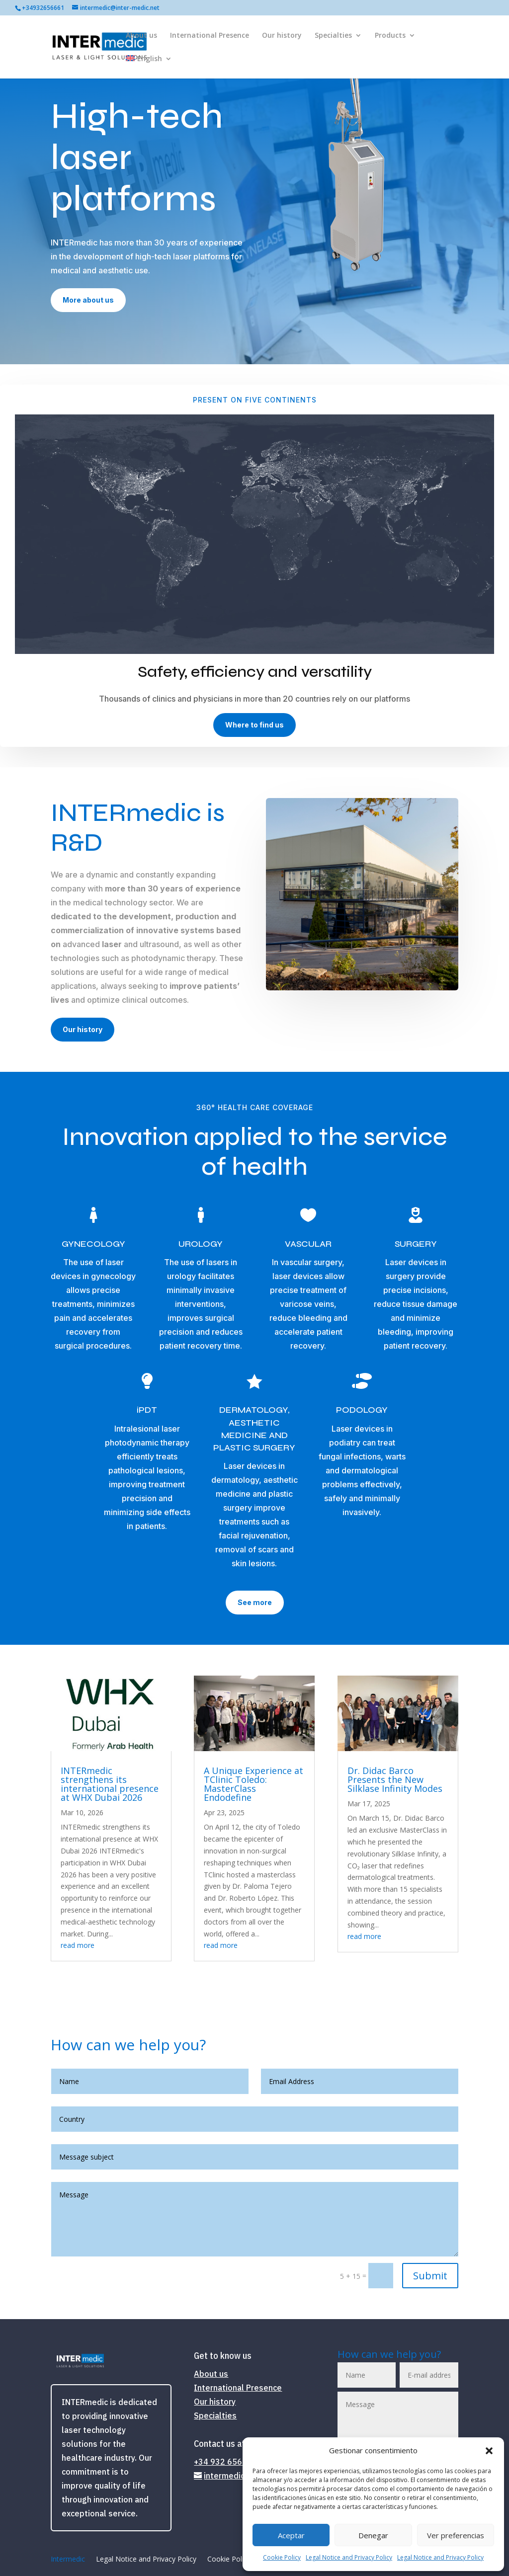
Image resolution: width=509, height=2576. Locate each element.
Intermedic (68, 2560)
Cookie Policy (282, 2557)
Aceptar (291, 2535)
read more (77, 1945)
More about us (88, 300)
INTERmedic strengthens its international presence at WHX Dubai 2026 (110, 1784)
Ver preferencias (455, 2535)
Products (390, 36)
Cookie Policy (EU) (236, 2560)
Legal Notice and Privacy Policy (349, 2557)
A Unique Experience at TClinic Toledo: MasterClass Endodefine (253, 1784)
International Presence (209, 36)
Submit (430, 2275)
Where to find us (254, 725)
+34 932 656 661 (226, 2462)
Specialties (333, 36)
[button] (489, 2451)
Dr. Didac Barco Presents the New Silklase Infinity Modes (394, 1779)
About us (141, 36)
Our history (282, 36)
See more (255, 1602)
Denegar (373, 2535)
